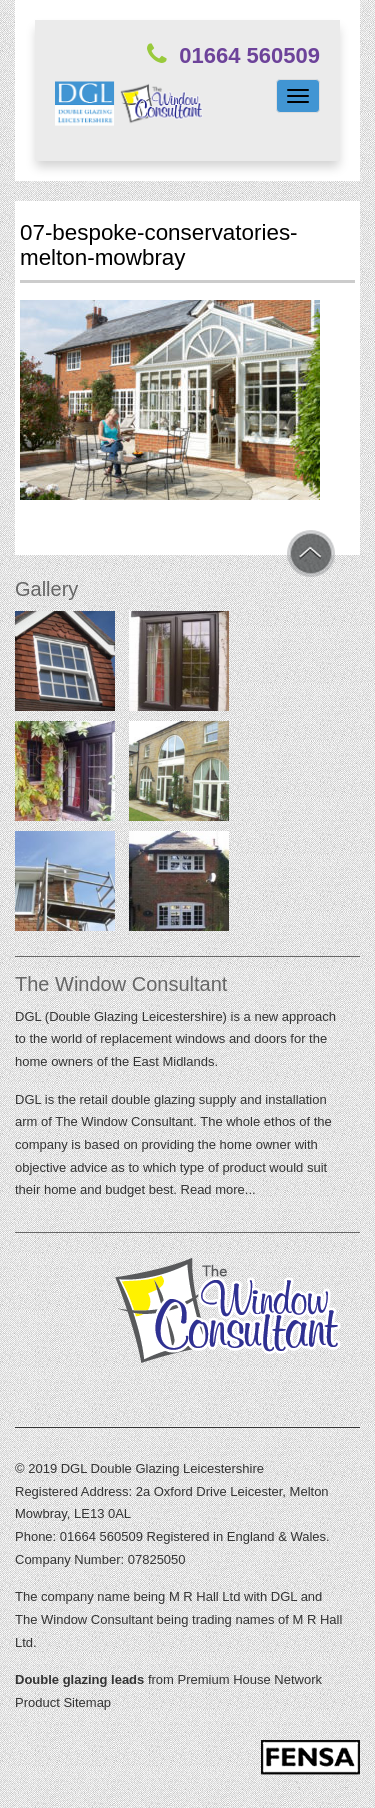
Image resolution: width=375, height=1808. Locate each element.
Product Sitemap (63, 1702)
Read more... (218, 1189)
